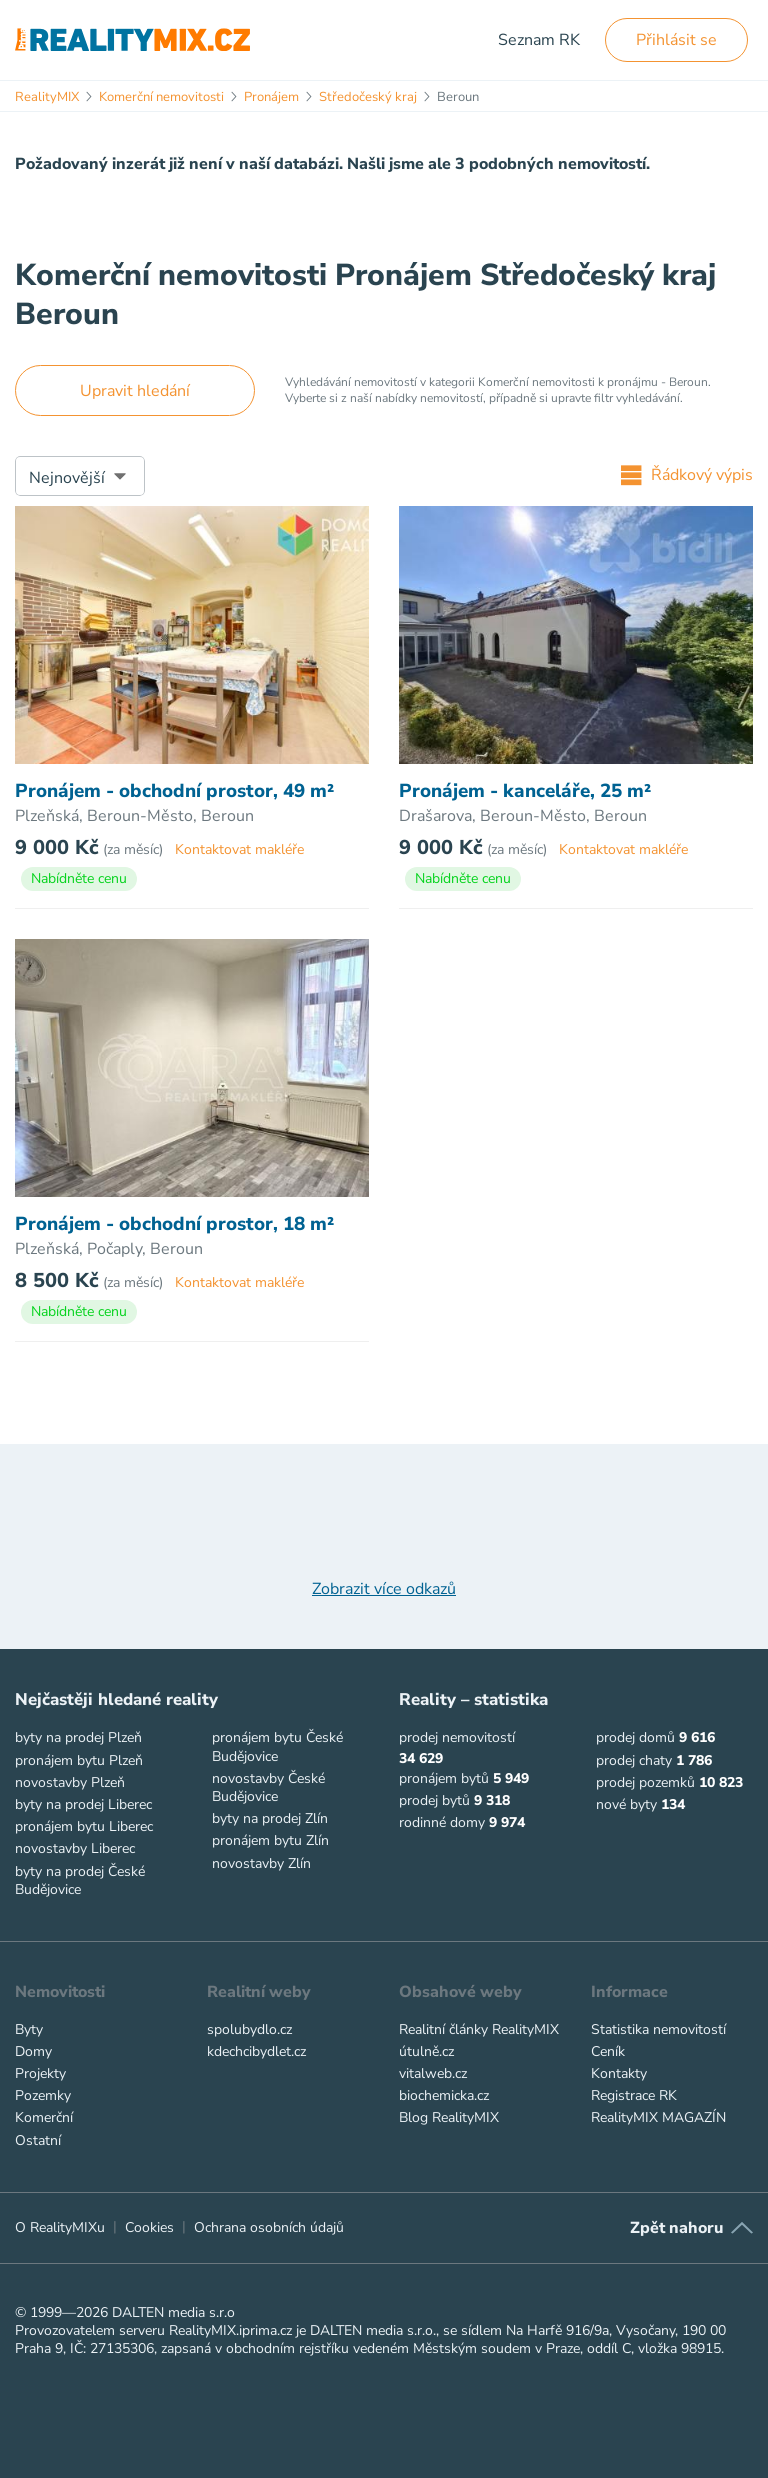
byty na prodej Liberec (83, 1804)
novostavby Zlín (261, 1863)
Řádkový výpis (687, 475)
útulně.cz (426, 2051)
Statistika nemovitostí (658, 2029)
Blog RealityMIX (449, 2117)
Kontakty (619, 2073)
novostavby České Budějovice (268, 1787)
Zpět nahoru (676, 2228)
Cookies (149, 2227)
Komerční (44, 2117)
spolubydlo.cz (249, 2029)
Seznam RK (539, 40)
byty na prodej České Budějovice (80, 1880)
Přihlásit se (676, 40)
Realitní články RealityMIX (479, 2029)
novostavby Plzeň (70, 1782)
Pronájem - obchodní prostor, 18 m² (174, 1224)
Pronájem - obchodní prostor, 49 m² (174, 791)
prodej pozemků (645, 1782)
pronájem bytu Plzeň (79, 1760)
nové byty (626, 1804)
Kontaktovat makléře (239, 849)
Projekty (40, 2073)
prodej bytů (434, 1800)
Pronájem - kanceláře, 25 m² (525, 791)
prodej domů (635, 1737)
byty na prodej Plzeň (78, 1737)
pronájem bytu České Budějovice (277, 1746)
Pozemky (43, 2095)
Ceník (608, 2051)
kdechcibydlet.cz (256, 2051)
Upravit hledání (135, 391)
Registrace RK (634, 2095)
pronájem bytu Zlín (270, 1840)
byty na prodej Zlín (270, 1818)
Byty (29, 2029)
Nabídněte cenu (79, 878)
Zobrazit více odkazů (384, 1589)
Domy (33, 2051)
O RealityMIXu (60, 2227)
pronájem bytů (444, 1778)
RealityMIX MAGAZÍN (658, 2117)
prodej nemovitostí (457, 1737)
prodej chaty (634, 1760)
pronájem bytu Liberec (84, 1826)
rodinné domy (442, 1822)
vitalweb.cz (433, 2073)
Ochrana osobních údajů (269, 2227)
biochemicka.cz (444, 2095)
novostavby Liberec (75, 1848)
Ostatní (38, 2140)
